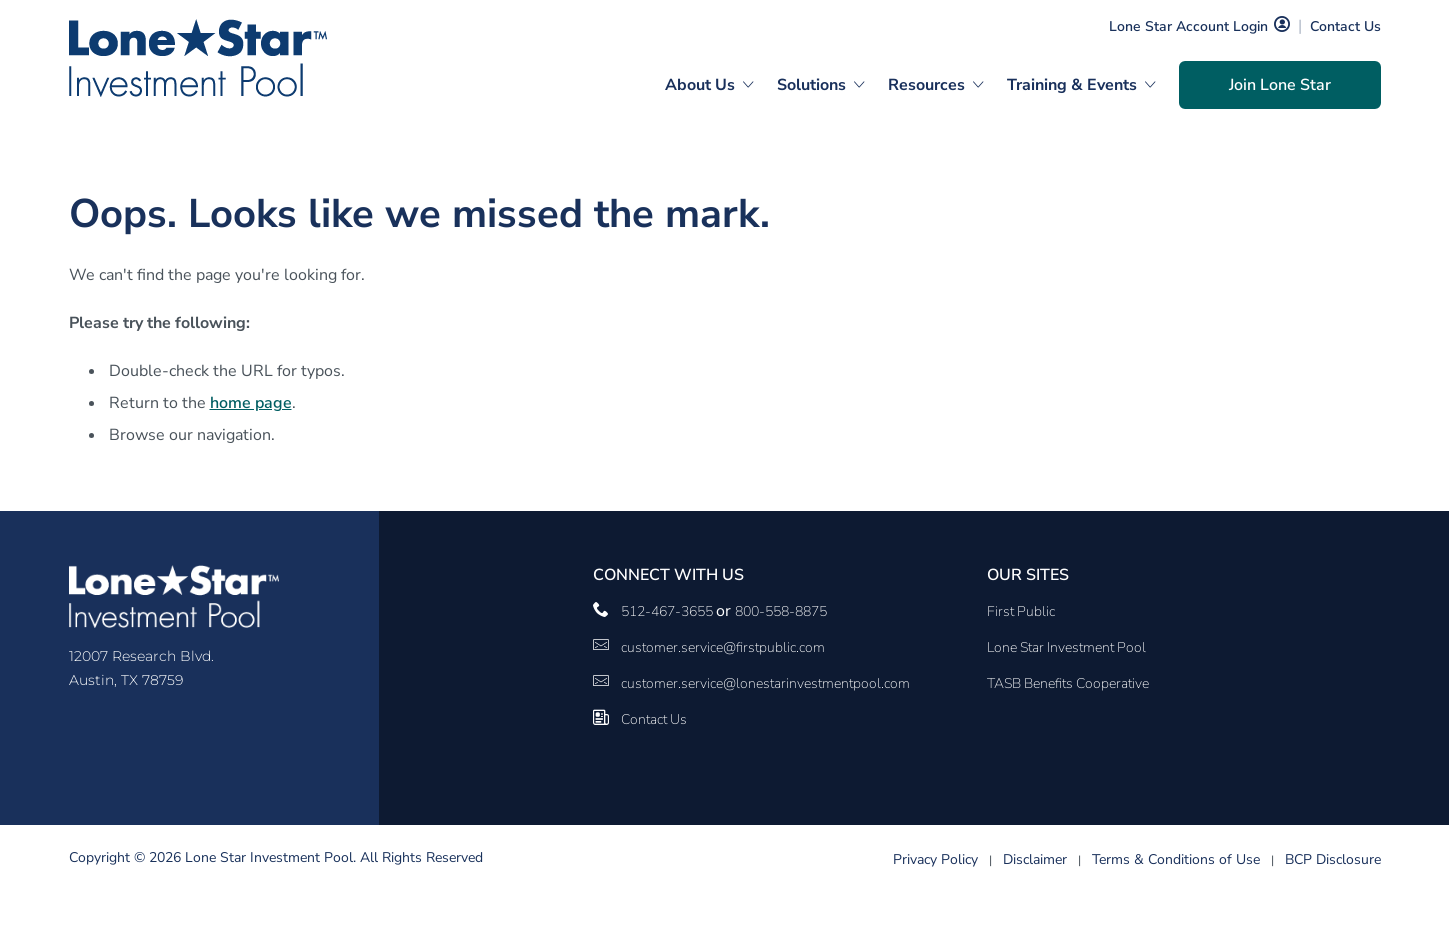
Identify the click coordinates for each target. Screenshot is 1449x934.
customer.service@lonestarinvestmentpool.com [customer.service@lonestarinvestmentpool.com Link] (765, 683)
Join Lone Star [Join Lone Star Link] (1280, 85)
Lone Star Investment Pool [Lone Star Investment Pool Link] (1066, 647)
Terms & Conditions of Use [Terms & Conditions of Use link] (1176, 859)
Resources (926, 85)
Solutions (811, 85)
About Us (700, 85)
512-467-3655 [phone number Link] (668, 611)
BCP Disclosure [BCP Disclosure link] (1333, 859)
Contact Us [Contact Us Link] (1345, 26)
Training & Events (1072, 85)
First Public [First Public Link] (1021, 611)
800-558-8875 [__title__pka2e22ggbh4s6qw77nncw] (781, 611)
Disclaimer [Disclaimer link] (1035, 859)
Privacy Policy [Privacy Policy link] (935, 859)
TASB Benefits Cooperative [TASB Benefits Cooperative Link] (1068, 683)
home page (251, 403)
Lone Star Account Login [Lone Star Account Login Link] (1188, 26)
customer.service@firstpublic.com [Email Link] (723, 647)
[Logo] (198, 58)
